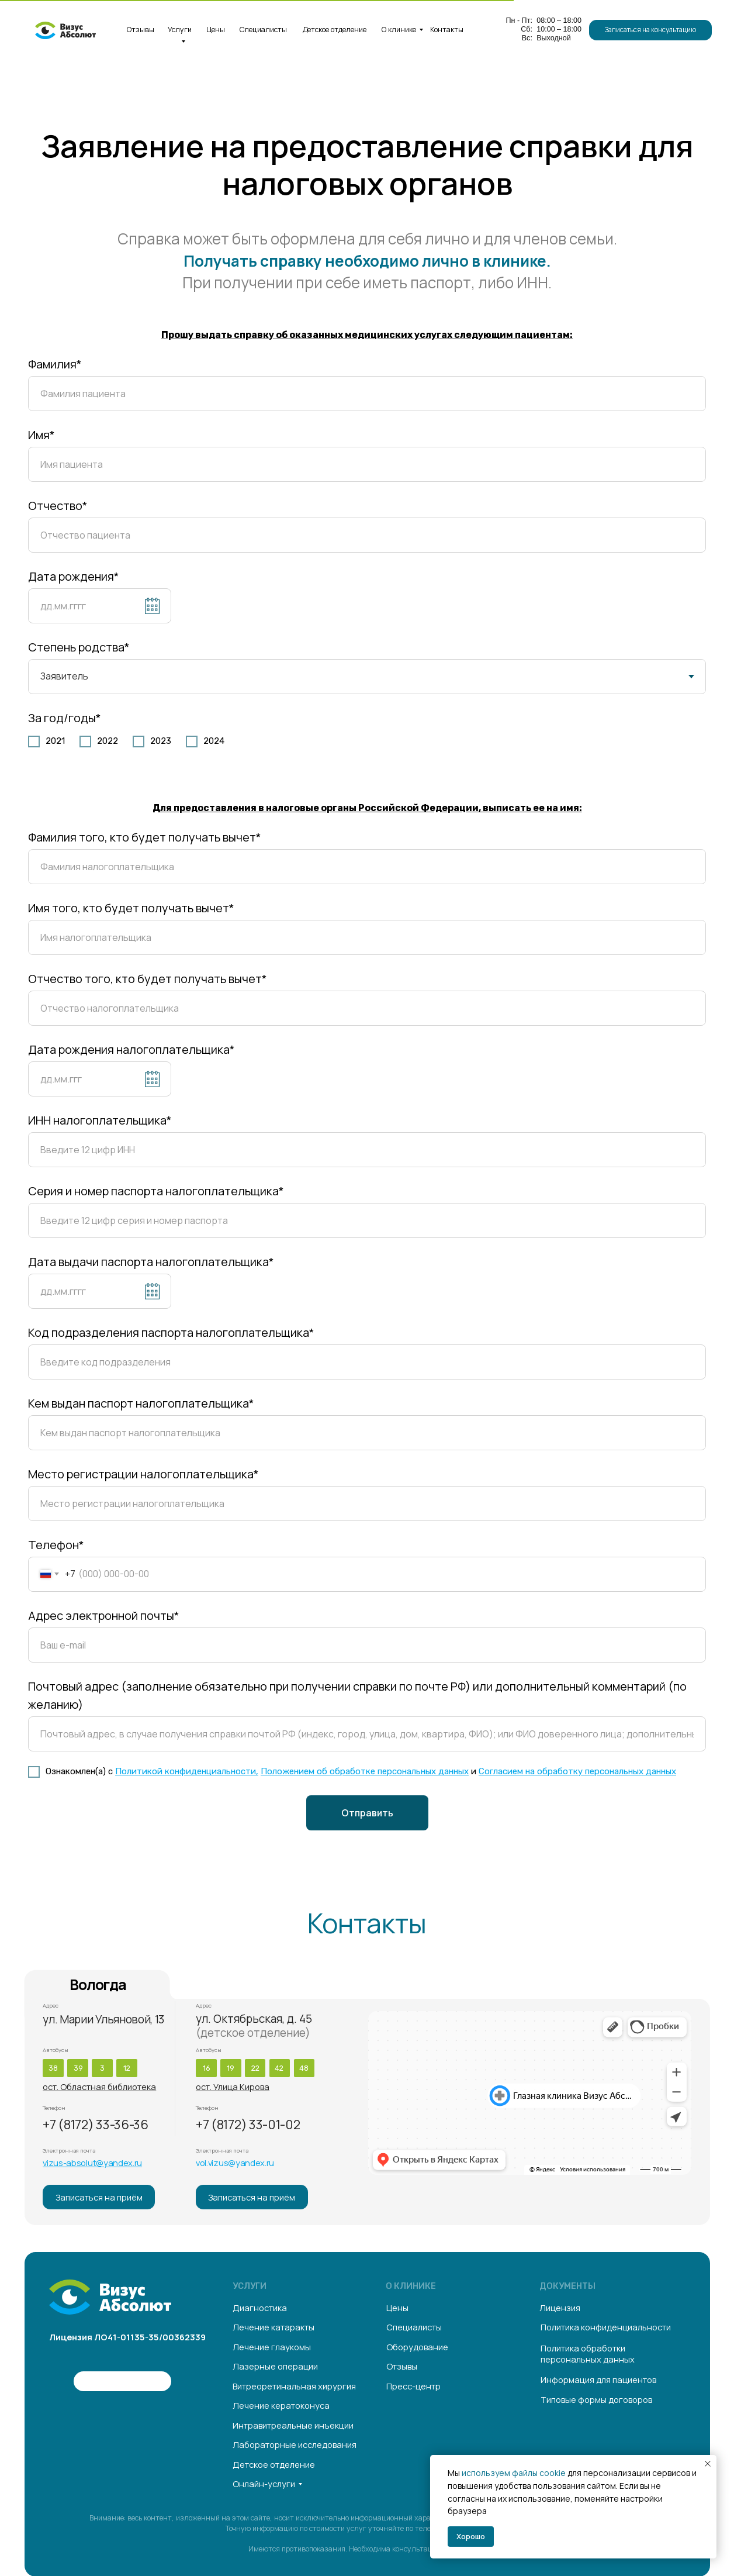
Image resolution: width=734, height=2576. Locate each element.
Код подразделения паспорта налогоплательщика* (171, 1332)
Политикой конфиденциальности (185, 1771)
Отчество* (58, 505)
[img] (59, 2381)
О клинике (399, 30)
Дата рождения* (73, 576)
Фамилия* (55, 364)
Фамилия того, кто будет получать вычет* (144, 837)
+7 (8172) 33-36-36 (95, 2124)
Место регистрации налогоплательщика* (143, 1474)
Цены (215, 30)
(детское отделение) (253, 2032)
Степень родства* (79, 647)
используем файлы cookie (514, 2472)
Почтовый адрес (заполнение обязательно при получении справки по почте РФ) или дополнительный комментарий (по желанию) (357, 1695)
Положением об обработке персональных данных (365, 1771)
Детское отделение (334, 30)
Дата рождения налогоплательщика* (131, 1049)
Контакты (446, 30)
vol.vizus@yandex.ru (235, 2162)
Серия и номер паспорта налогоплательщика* (156, 1191)
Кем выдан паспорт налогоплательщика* (141, 1403)
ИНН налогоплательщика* (100, 1120)
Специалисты (263, 30)
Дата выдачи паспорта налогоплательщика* (151, 1262)
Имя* (41, 435)
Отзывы (140, 30)
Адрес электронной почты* (103, 1615)
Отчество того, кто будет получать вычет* (147, 979)
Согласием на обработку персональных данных (577, 1771)
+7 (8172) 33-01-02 (248, 2124)
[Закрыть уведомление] (708, 2464)
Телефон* (56, 1545)
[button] (650, 30)
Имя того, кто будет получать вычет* (131, 908)
